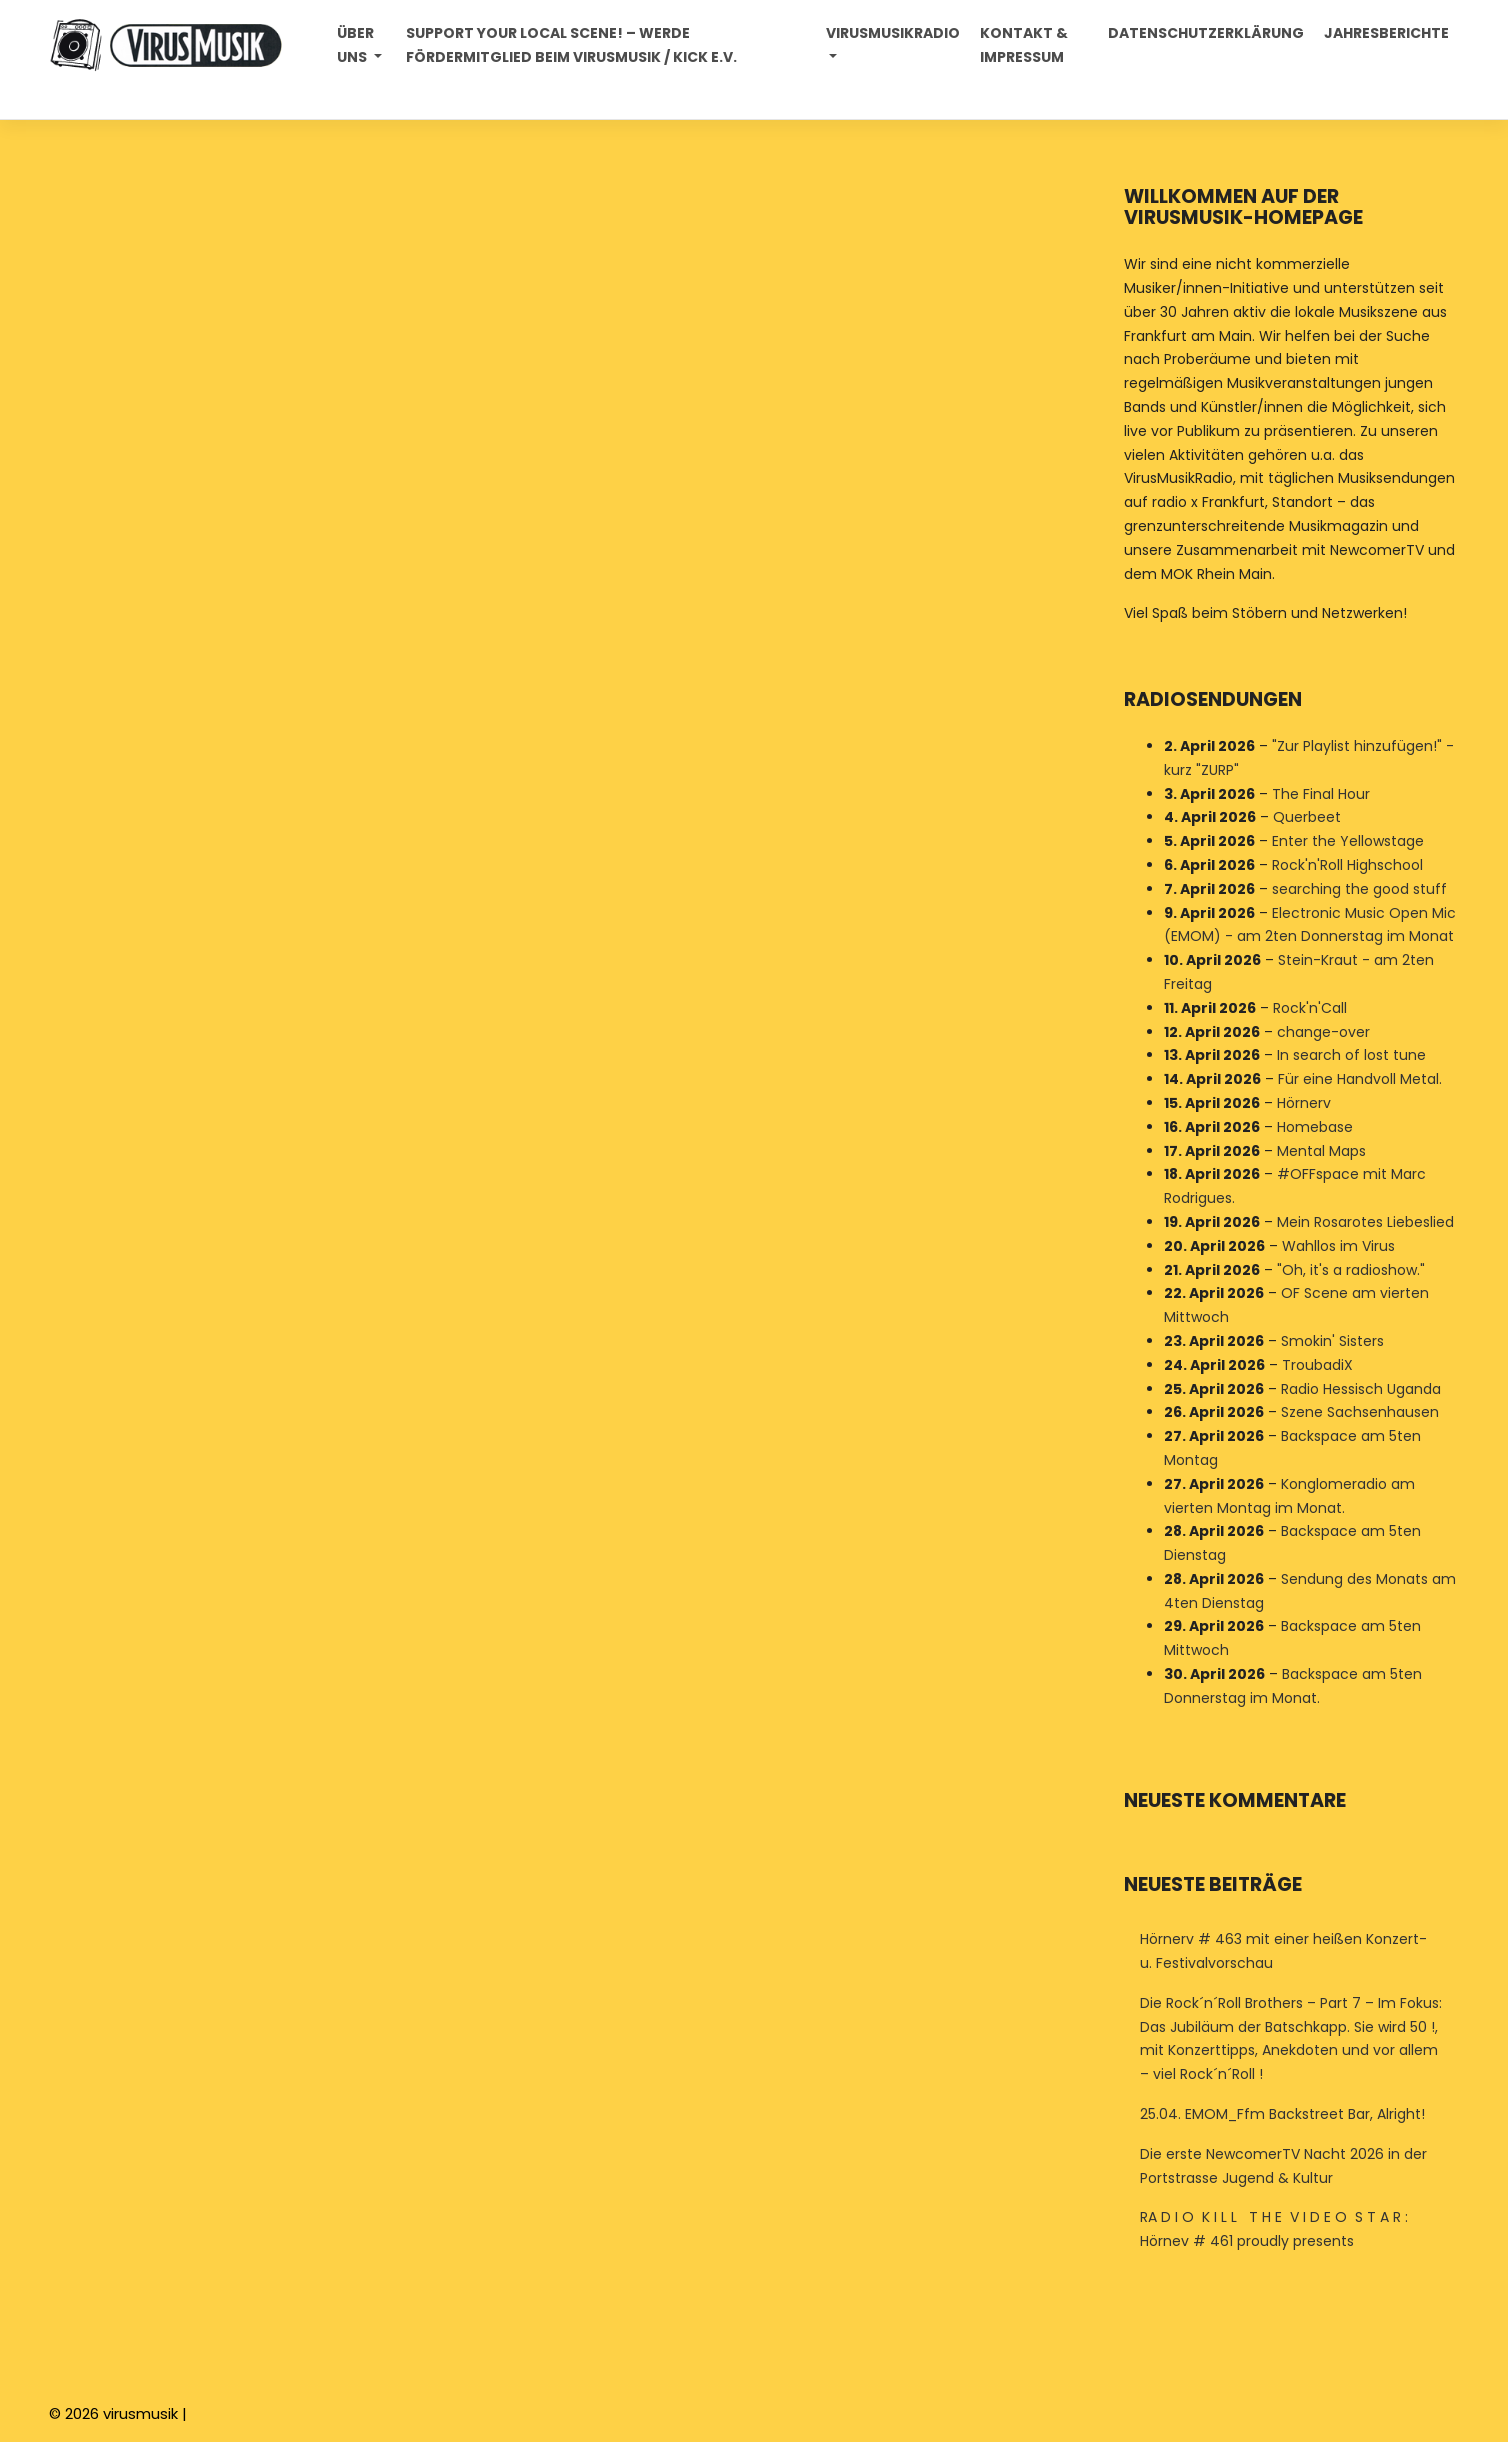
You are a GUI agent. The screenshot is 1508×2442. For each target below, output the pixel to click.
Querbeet (1307, 818)
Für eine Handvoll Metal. (1360, 1079)
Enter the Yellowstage (1348, 841)
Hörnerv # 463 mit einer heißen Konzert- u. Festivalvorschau (1283, 1951)
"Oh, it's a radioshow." (1351, 1270)
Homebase (1315, 1127)
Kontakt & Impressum (1024, 45)
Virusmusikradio (893, 33)
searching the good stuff (1359, 889)
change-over (1323, 1032)
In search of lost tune (1351, 1056)
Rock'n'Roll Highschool (1347, 865)
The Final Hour (1321, 794)
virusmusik (140, 2413)
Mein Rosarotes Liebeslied (1365, 1222)
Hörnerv (1304, 1103)
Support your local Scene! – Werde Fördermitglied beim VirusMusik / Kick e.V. (571, 45)
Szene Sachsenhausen (1360, 1413)
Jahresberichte (1386, 33)
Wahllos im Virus (1338, 1246)
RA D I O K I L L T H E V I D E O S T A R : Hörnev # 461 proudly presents (1274, 2229)
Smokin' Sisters (1332, 1341)
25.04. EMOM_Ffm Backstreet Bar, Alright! (1282, 2114)
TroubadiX (1317, 1365)
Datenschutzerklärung (1206, 33)
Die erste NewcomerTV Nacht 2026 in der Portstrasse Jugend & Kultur (1283, 2166)
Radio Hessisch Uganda (1361, 1389)
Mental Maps (1321, 1151)
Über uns (355, 45)
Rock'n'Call (1310, 1008)
